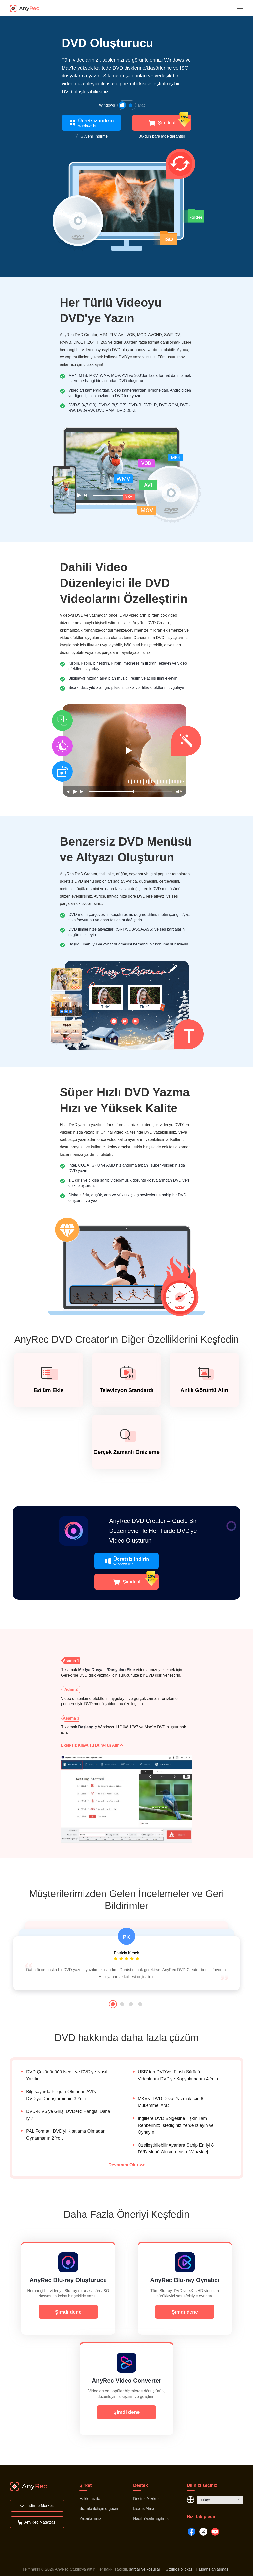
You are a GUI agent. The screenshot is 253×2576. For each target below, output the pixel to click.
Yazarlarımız (90, 2518)
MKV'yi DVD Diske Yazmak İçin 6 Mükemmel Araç (170, 2102)
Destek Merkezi (146, 2499)
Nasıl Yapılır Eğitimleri (152, 2518)
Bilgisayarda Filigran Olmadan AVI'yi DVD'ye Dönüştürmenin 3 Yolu (61, 2095)
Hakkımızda (89, 2499)
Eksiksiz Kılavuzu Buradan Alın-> (92, 1745)
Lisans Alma (143, 2508)
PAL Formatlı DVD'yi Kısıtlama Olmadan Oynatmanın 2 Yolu (65, 2135)
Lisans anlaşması (214, 2569)
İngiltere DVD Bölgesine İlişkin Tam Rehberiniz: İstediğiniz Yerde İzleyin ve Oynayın (176, 2125)
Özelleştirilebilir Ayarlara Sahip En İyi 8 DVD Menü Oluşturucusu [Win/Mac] (176, 2148)
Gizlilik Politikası (179, 2569)
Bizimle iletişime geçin (98, 2508)
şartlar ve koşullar (144, 2569)
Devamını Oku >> (126, 2164)
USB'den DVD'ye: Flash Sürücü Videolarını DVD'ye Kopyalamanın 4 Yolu (178, 2078)
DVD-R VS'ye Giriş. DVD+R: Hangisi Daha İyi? (68, 2115)
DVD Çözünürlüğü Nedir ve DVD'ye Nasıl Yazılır (66, 2075)
